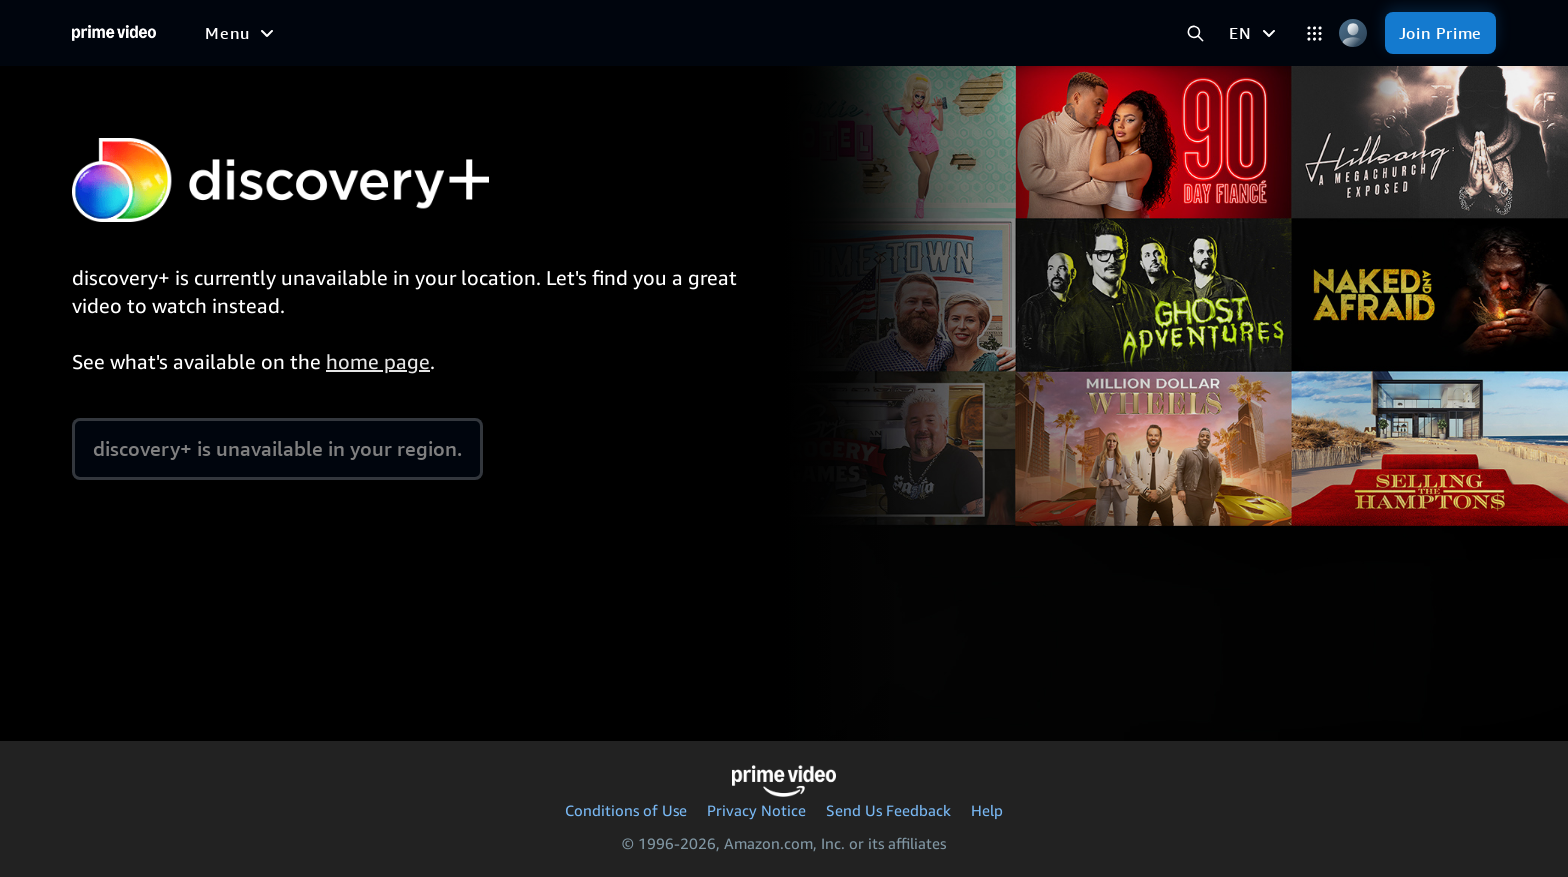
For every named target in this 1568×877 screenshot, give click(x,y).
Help (987, 810)
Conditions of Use (626, 810)
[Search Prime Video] (1195, 33)
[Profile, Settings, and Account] (1353, 33)
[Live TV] (751, 33)
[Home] (114, 33)
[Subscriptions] (877, 33)
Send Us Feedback (888, 810)
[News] (672, 33)
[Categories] (1314, 33)
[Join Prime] (1440, 33)
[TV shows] (503, 33)
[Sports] (595, 33)
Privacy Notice (756, 810)
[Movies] (409, 33)
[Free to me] (311, 32)
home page (378, 361)
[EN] (1254, 33)
